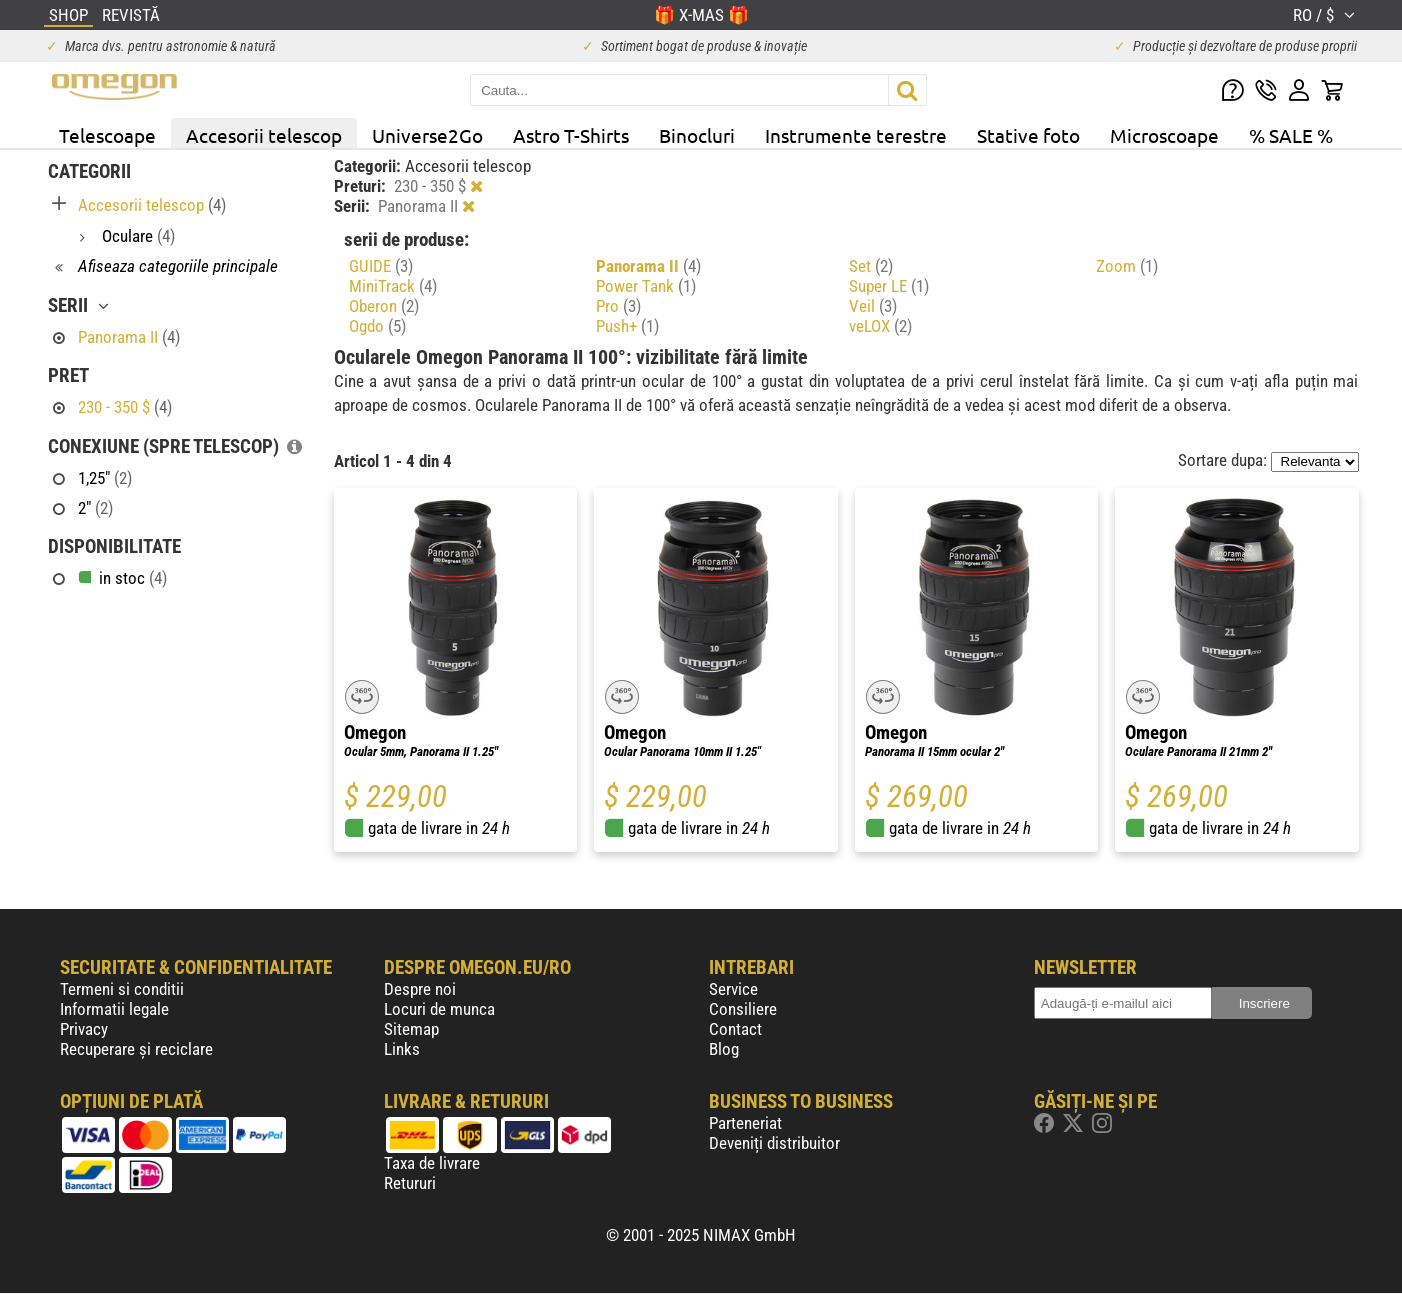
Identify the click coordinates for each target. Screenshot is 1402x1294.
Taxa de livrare (432, 1163)
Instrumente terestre (856, 135)
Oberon (384, 306)
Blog (724, 1049)
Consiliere (743, 1009)
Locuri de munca (439, 1009)
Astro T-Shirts (571, 135)
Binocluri (697, 135)
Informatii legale (114, 1009)
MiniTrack (393, 286)
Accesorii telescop (264, 135)
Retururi (410, 1183)
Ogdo (377, 326)
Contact (735, 1029)
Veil (873, 306)
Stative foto (1028, 135)
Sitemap (411, 1029)
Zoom (1127, 266)
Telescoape (107, 135)
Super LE (889, 286)
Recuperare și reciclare (136, 1049)
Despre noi (420, 989)
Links (402, 1049)
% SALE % (1291, 135)
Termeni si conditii (122, 989)
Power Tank (646, 286)
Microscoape (1164, 135)
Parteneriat (745, 1123)
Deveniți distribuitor (774, 1143)
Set (871, 266)
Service (733, 989)
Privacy (84, 1029)
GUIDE (381, 266)
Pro (618, 306)
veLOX (880, 326)
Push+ (627, 326)
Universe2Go (427, 135)
